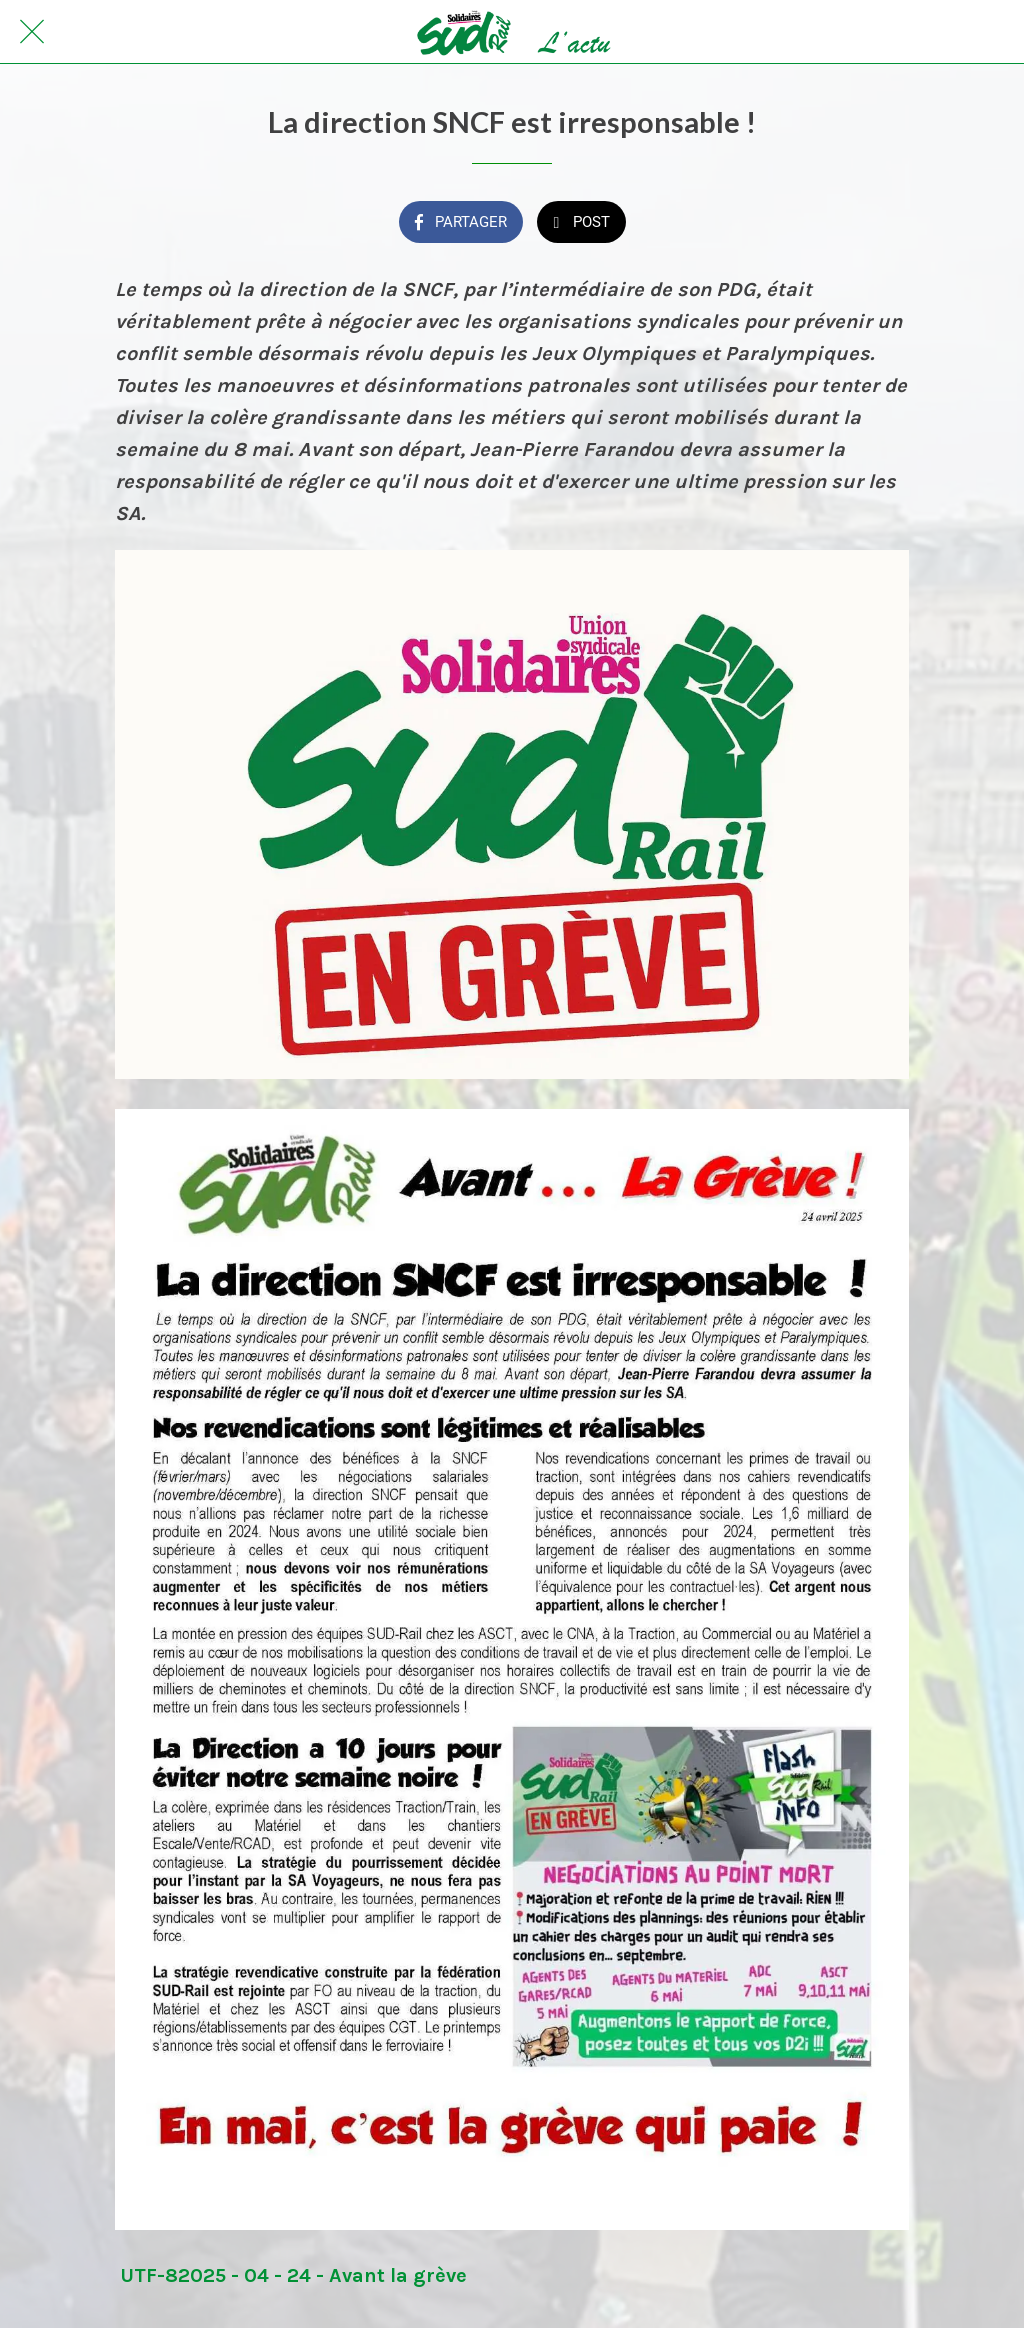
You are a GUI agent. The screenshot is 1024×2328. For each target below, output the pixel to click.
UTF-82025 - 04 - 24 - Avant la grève (293, 2275)
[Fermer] (32, 32)
